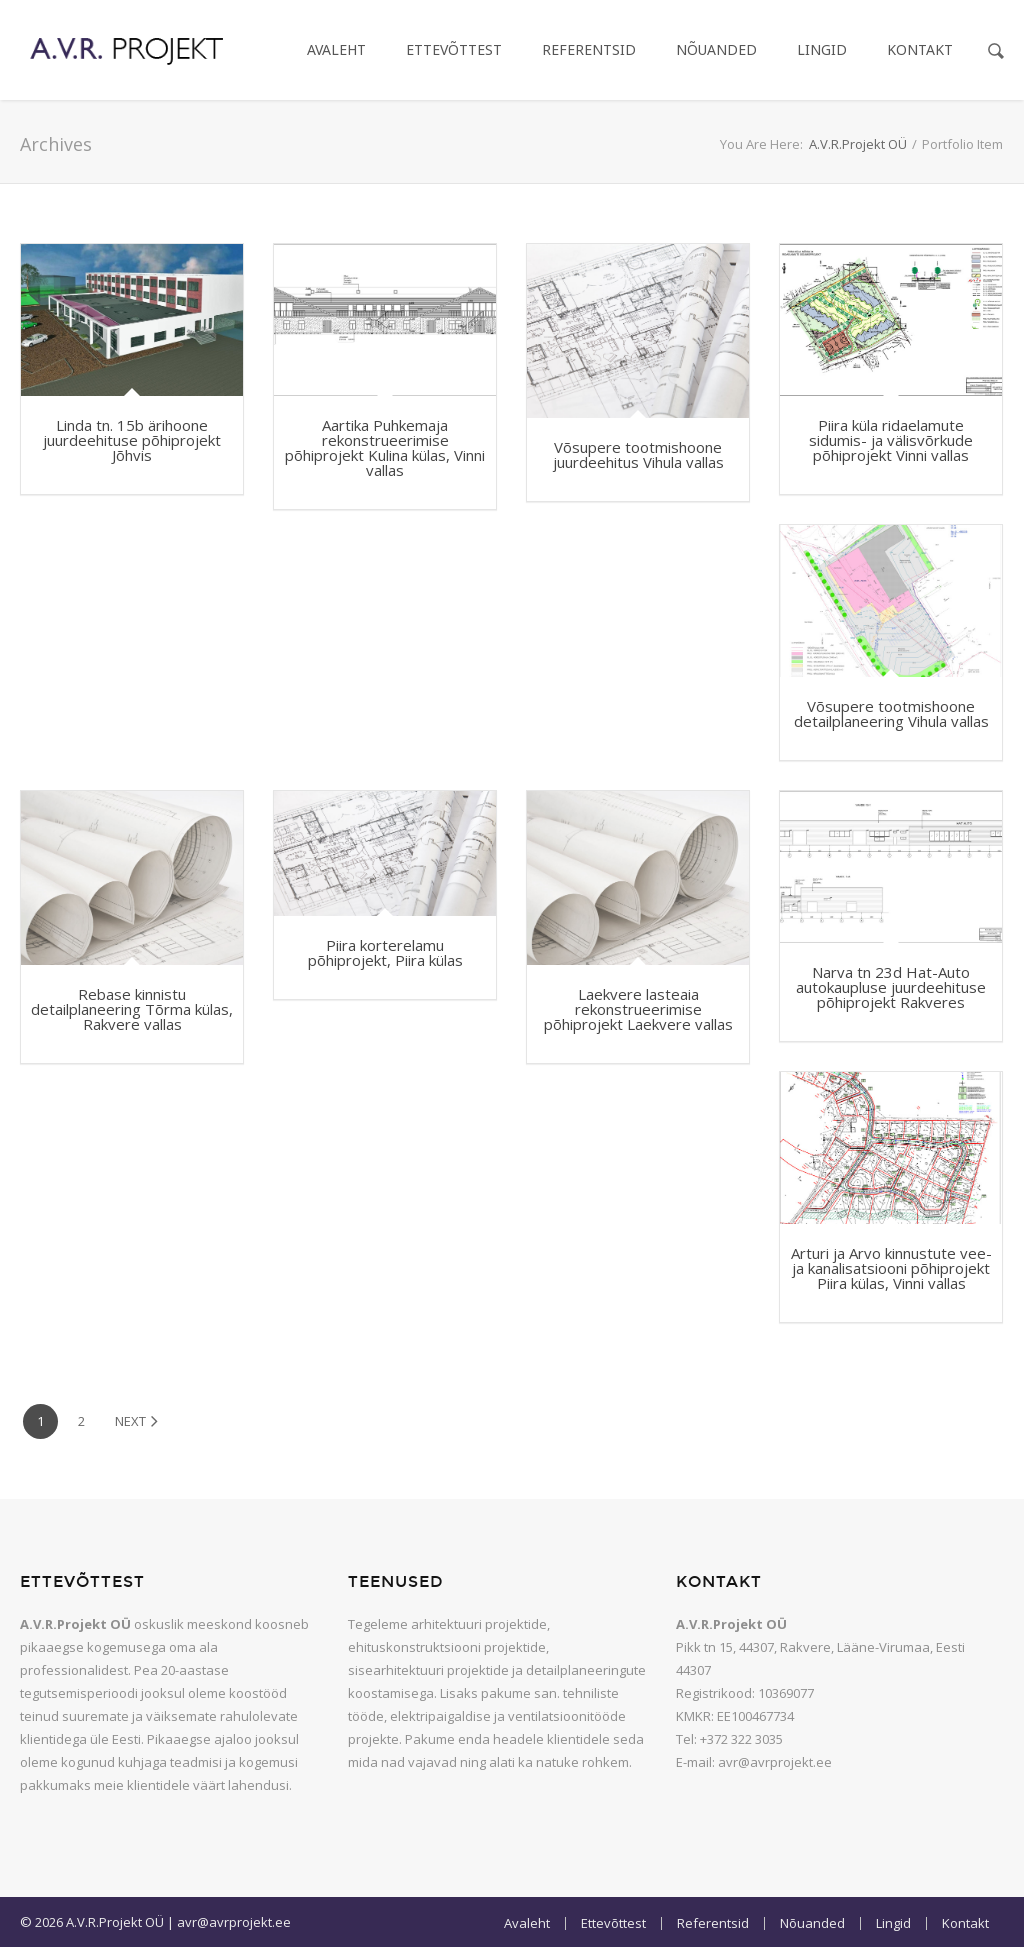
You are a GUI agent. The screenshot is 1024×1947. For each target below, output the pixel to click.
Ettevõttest (454, 49)
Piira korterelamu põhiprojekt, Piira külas (385, 952)
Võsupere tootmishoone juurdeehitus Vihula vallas (638, 454)
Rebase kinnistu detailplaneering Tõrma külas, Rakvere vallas (132, 1009)
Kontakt (920, 49)
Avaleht (336, 49)
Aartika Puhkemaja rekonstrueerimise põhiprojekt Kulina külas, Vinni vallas (385, 447)
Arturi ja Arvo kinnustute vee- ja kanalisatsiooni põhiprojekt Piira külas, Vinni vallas (891, 1268)
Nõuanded (716, 49)
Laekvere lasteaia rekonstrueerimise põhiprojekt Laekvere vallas (638, 1009)
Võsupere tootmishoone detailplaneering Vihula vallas (891, 713)
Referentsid (589, 49)
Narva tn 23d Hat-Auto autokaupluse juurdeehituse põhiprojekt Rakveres (891, 987)
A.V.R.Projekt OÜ (858, 144)
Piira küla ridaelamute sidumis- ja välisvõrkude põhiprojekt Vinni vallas (891, 440)
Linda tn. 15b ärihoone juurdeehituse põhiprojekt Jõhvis (132, 440)
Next (136, 1421)
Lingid (822, 49)
